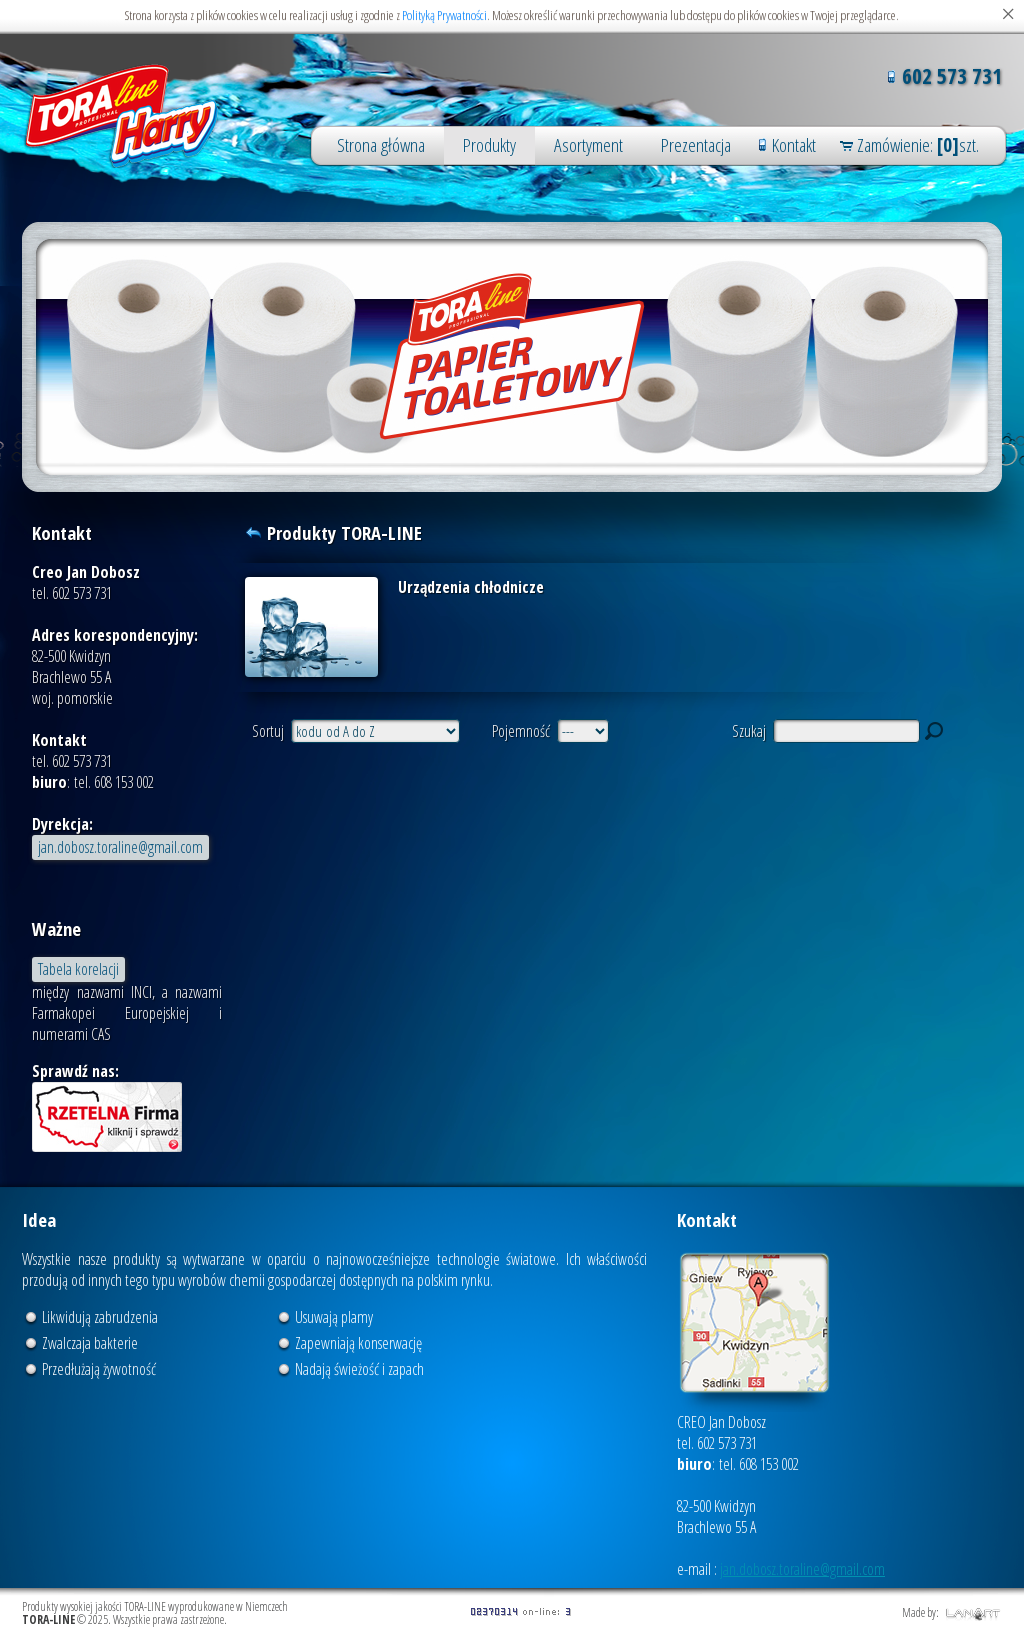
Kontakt (794, 145)
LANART (973, 1614)
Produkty (489, 145)
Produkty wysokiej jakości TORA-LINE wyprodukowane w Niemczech (122, 116)
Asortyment (588, 145)
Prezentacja (696, 145)
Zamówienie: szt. (918, 145)
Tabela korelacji (78, 969)
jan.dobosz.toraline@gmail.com (120, 847)
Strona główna (381, 145)
